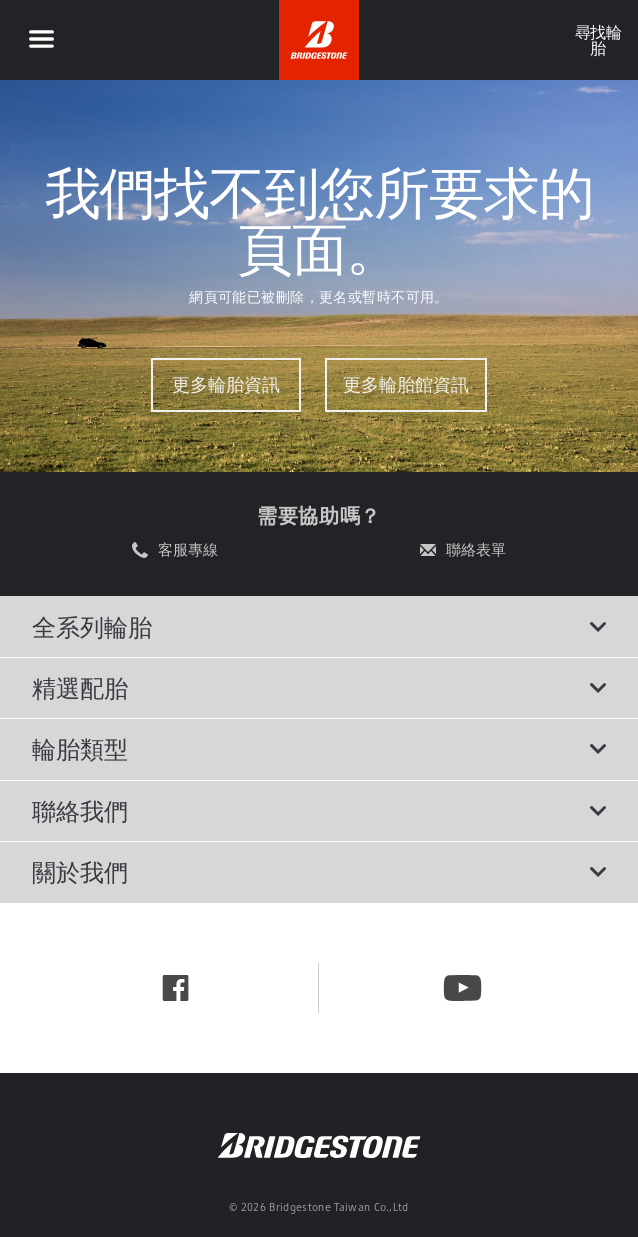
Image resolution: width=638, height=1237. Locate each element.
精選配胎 (319, 688)
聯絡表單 (476, 550)
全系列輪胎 (319, 627)
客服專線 (188, 550)
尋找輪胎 (597, 40)
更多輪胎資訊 (226, 384)
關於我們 (319, 872)
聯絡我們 (319, 811)
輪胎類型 (319, 749)
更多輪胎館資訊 (406, 384)
